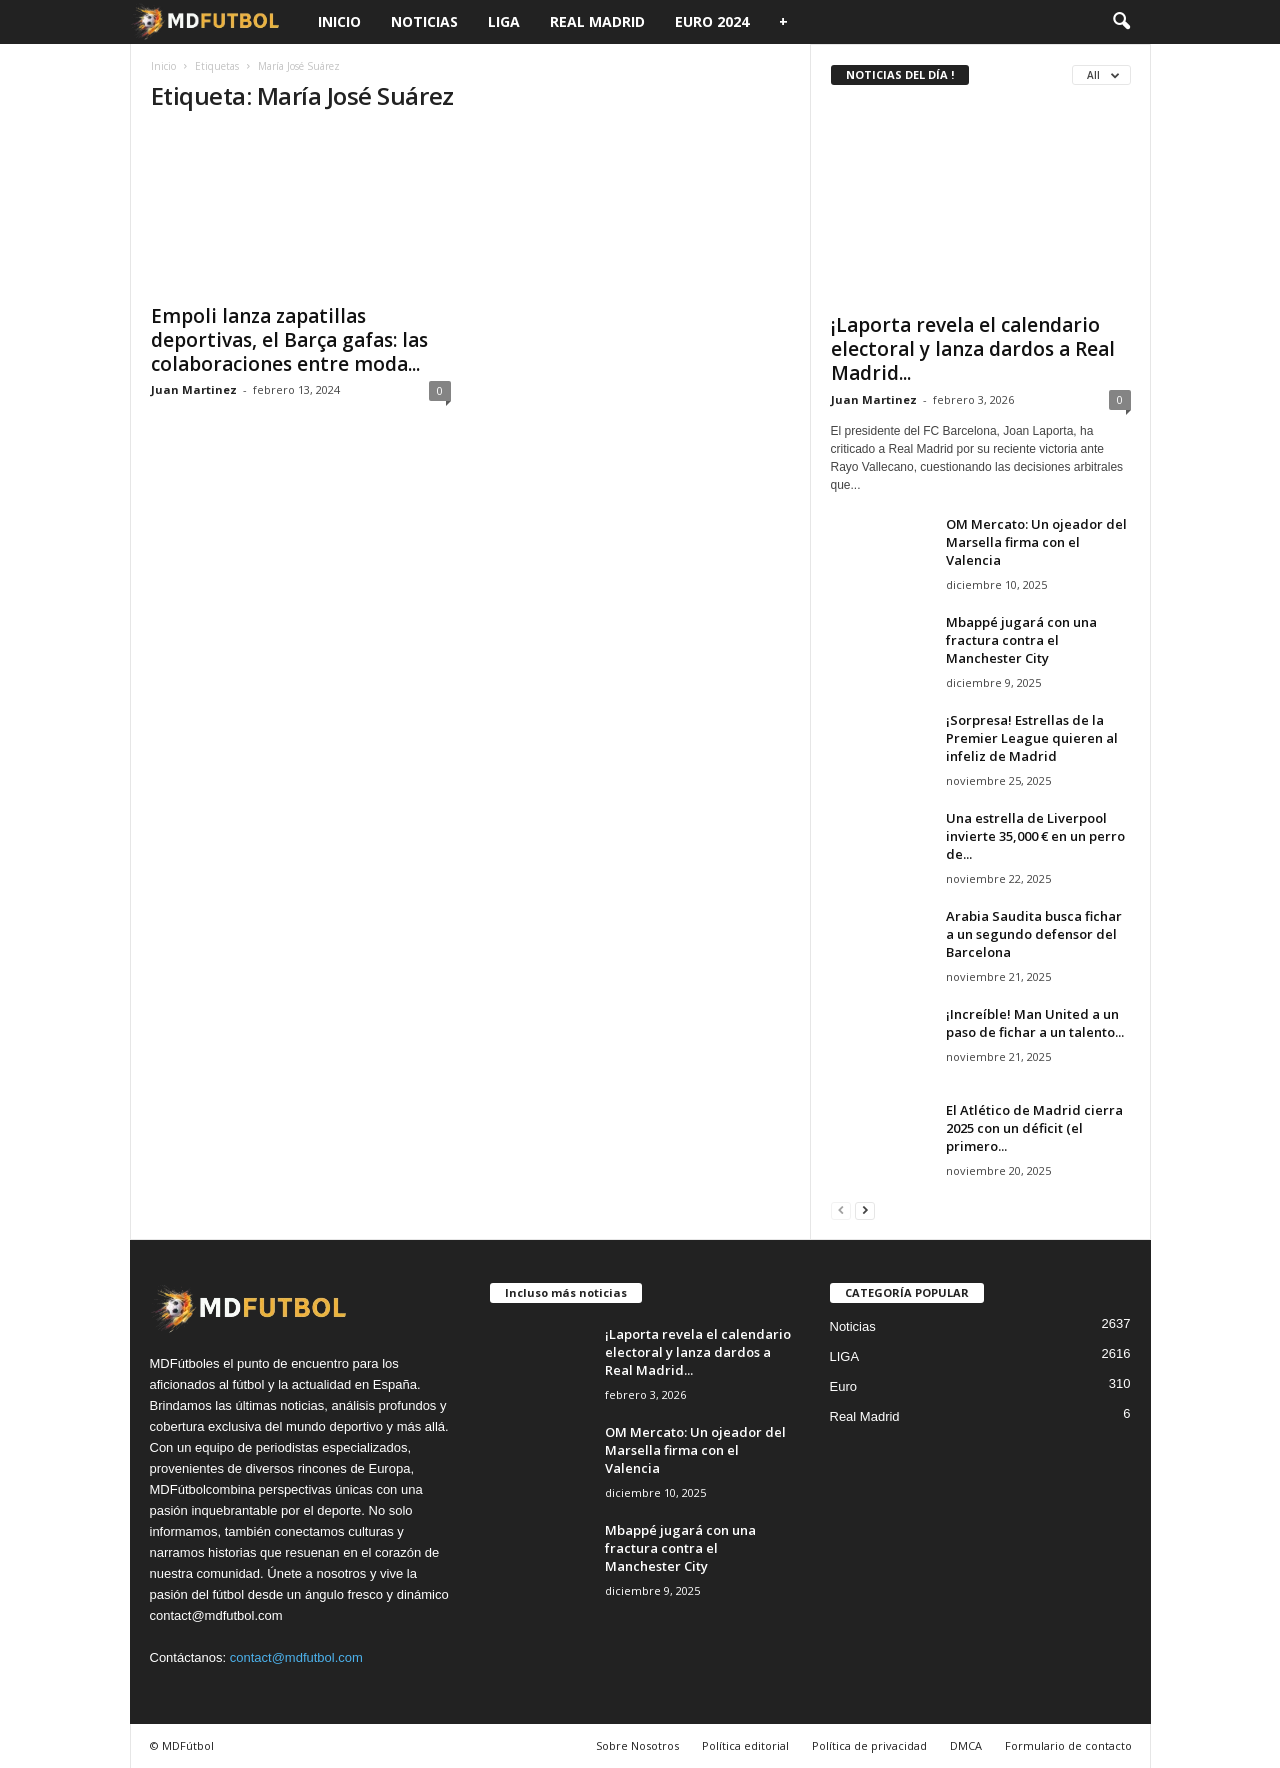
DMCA (966, 1745)
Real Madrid (597, 21)
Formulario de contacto (1068, 1745)
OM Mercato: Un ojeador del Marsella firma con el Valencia (1036, 542)
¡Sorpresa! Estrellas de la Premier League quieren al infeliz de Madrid (1032, 738)
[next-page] (865, 1209)
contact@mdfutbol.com (296, 1657)
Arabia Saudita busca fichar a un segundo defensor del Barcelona (1034, 934)
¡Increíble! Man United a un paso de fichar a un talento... (1035, 1023)
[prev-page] (841, 1209)
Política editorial (745, 1745)
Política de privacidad (869, 1745)
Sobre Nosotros (637, 1745)
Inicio (339, 21)
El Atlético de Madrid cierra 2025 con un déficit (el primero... (1034, 1128)
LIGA (504, 21)
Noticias (424, 21)
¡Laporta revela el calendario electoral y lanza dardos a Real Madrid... (973, 349)
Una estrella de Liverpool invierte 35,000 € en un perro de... (1035, 836)
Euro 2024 (712, 21)
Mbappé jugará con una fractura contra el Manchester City (1021, 640)
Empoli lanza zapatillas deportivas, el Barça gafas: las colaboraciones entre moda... (289, 340)
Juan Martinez (194, 389)
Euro (843, 1386)
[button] (1121, 22)
